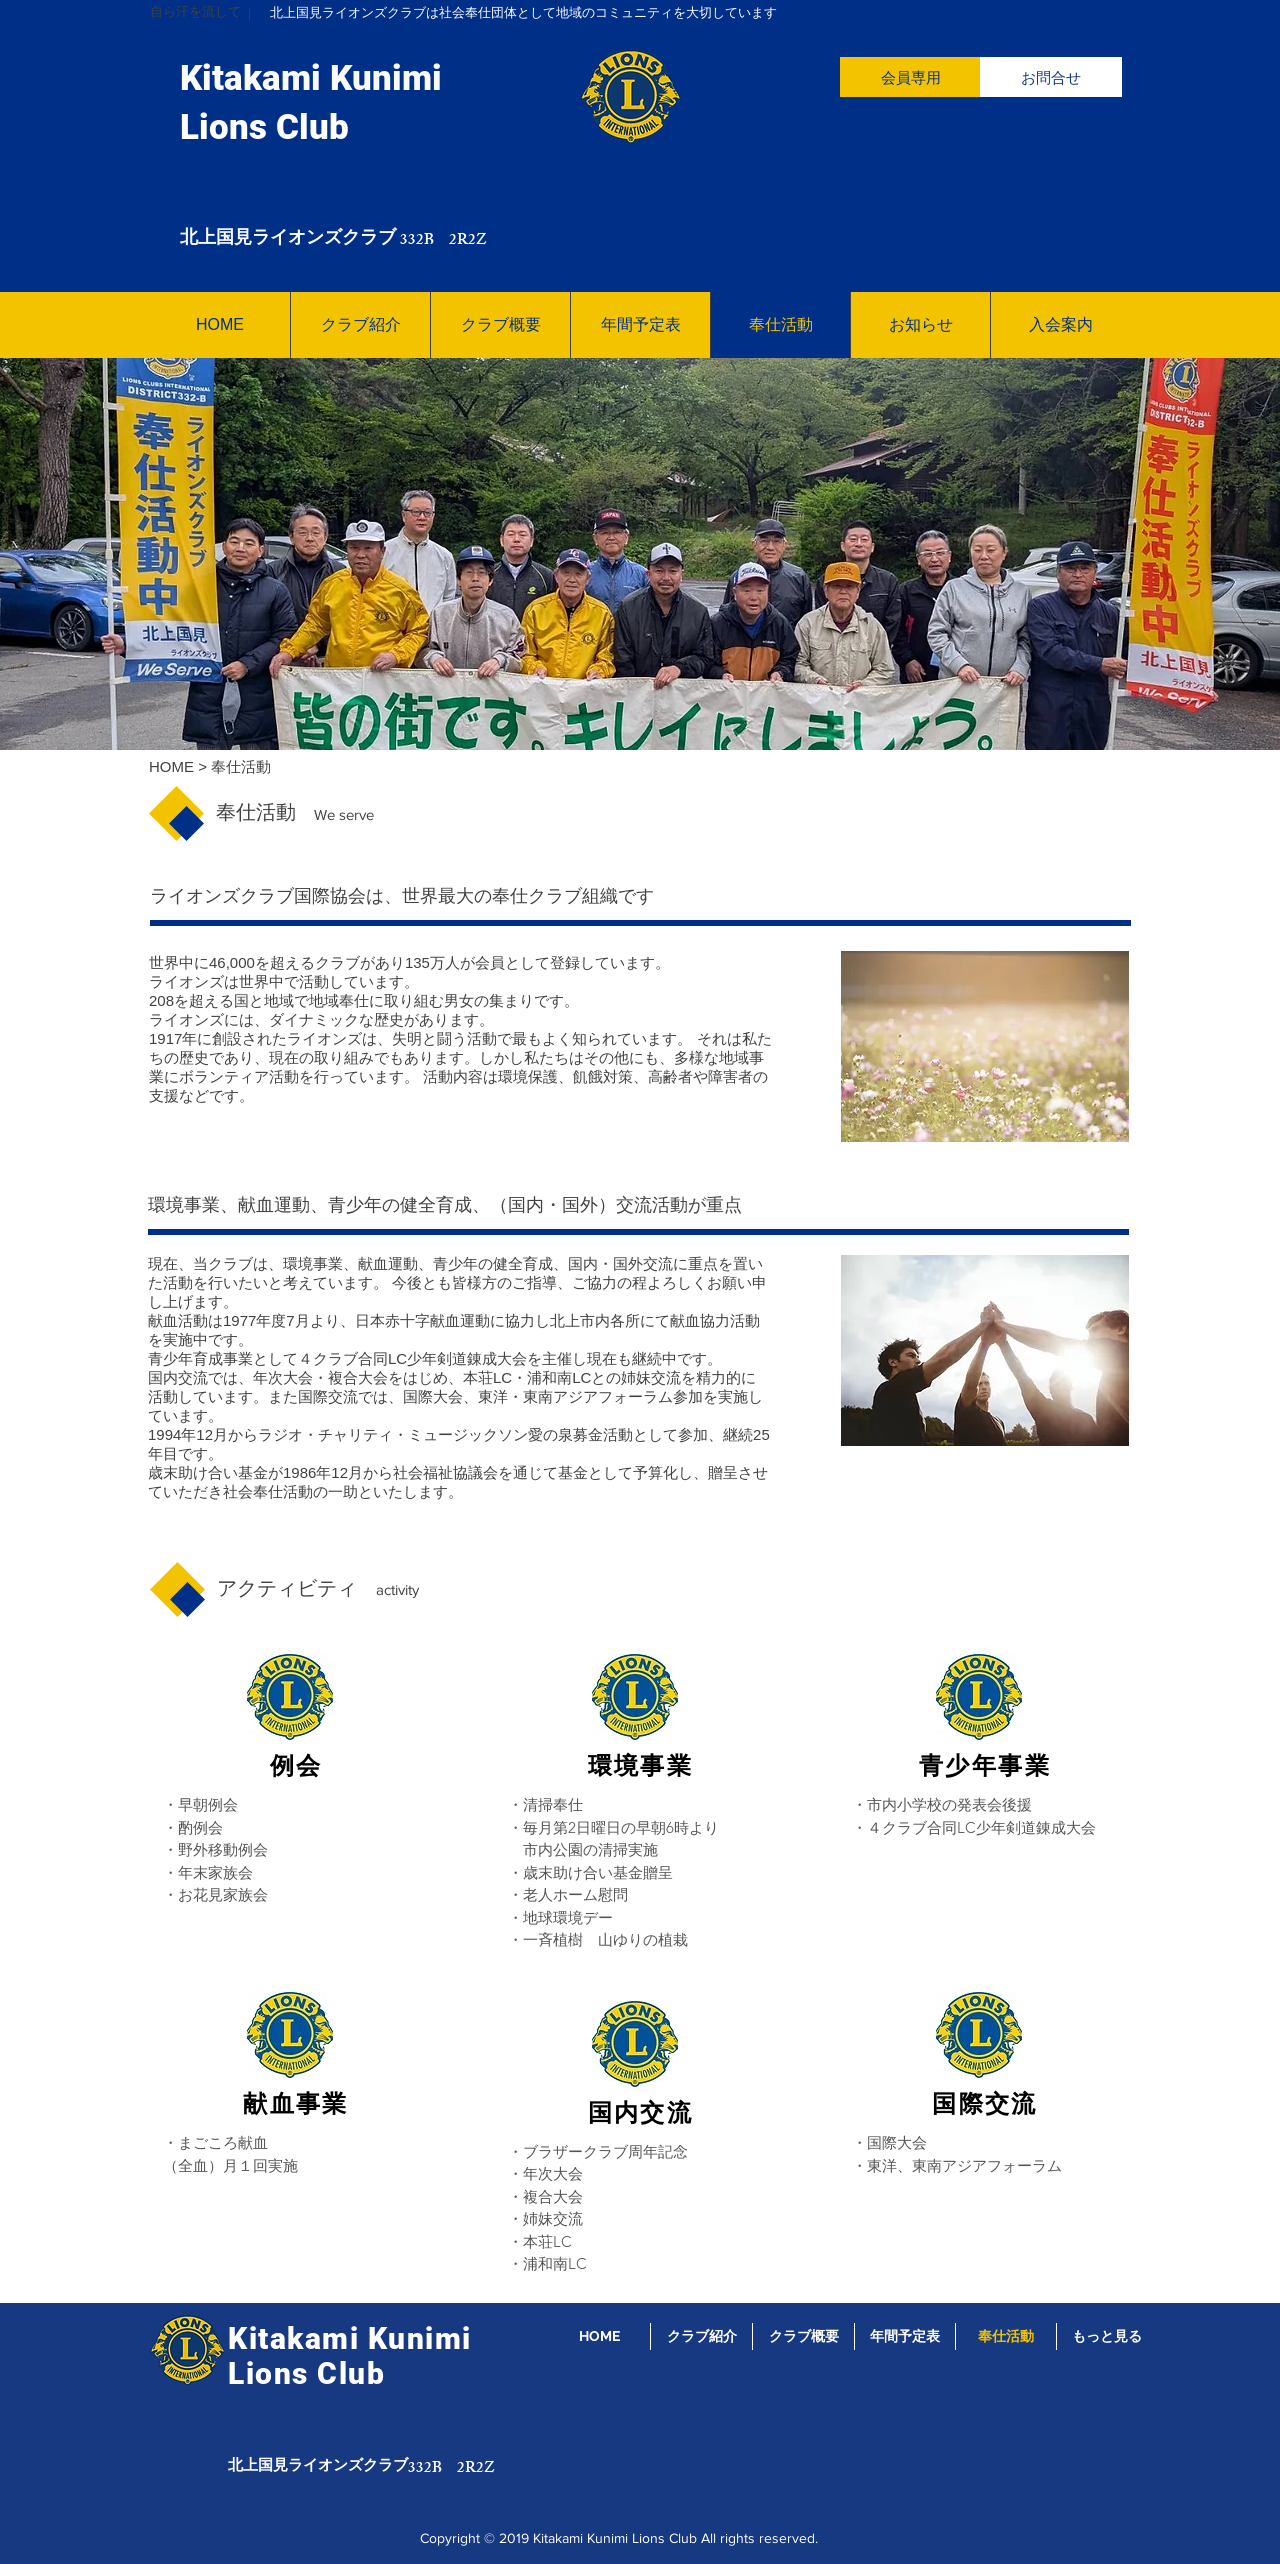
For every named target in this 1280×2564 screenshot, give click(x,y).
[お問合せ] (1051, 77)
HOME (171, 766)
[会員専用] (911, 77)
